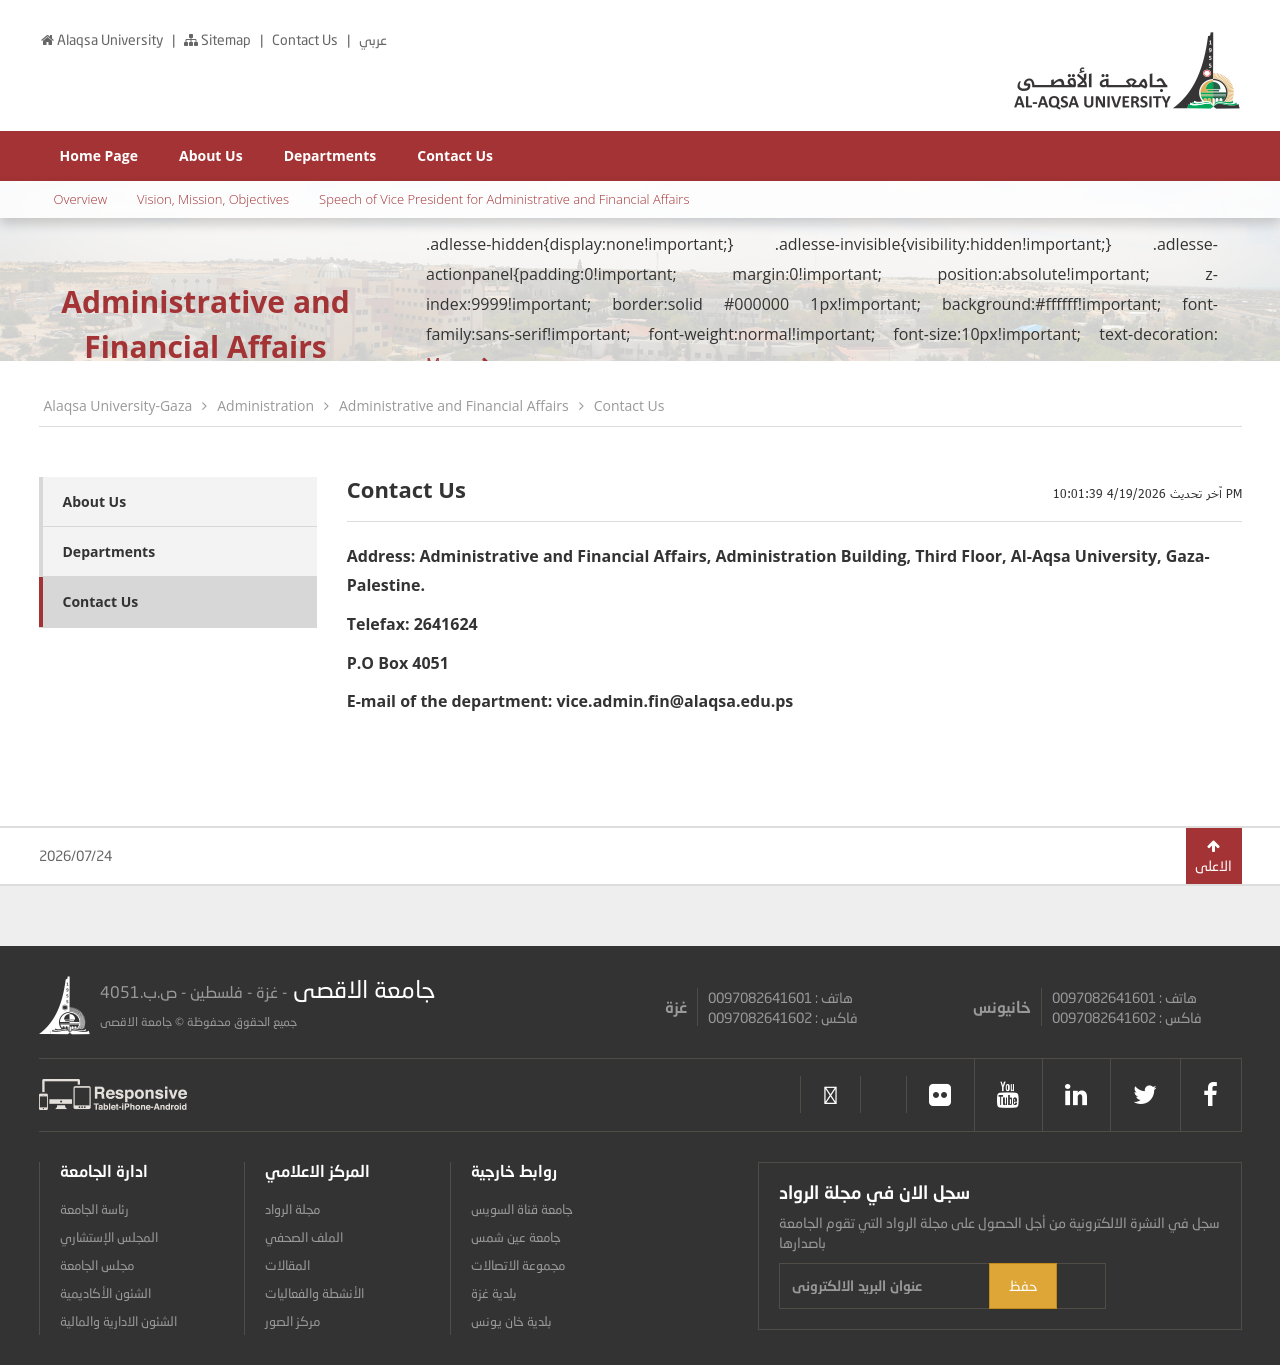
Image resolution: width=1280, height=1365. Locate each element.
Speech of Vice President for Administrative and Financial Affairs (504, 199)
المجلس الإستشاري (109, 1237)
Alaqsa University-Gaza (118, 405)
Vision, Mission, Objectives (213, 199)
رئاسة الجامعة (94, 1209)
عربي (373, 39)
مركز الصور (292, 1321)
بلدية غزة (494, 1293)
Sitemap (217, 39)
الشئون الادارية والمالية (118, 1321)
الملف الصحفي (304, 1237)
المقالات (287, 1265)
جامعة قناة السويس (522, 1209)
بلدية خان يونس (511, 1321)
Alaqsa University (102, 39)
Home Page (99, 155)
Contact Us (306, 39)
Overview (81, 199)
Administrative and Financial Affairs (454, 405)
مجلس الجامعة (97, 1265)
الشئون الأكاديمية (105, 1293)
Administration (265, 405)
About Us (211, 155)
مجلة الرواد (292, 1209)
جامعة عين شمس (516, 1237)
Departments (330, 155)
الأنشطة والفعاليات (314, 1293)
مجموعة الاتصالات (518, 1265)
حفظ (1147, 1285)
